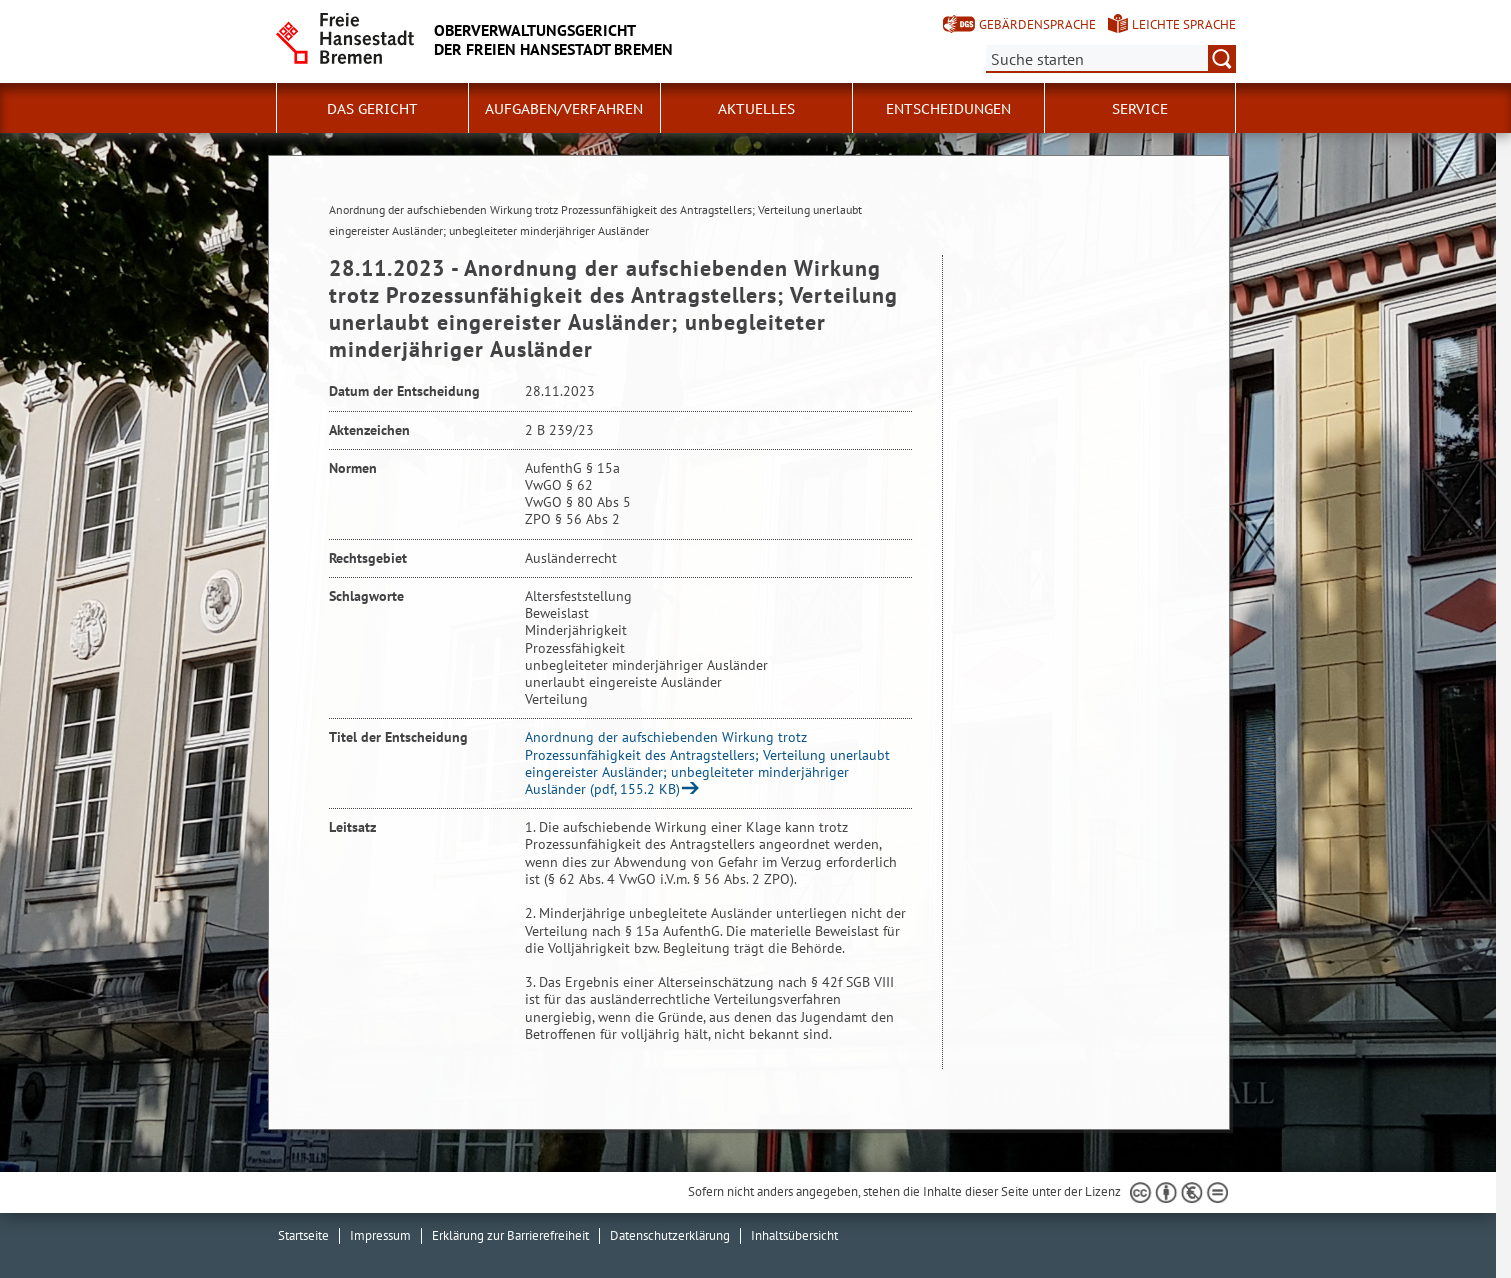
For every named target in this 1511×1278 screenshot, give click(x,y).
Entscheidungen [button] (948, 109)
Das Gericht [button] (372, 109)
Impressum (380, 1235)
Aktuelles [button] (756, 109)
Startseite (303, 1235)
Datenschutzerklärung (670, 1235)
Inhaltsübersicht (794, 1235)
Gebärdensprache (1037, 24)
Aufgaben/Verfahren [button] (564, 109)
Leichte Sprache (1184, 24)
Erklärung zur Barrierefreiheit (510, 1235)
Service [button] (1140, 109)
